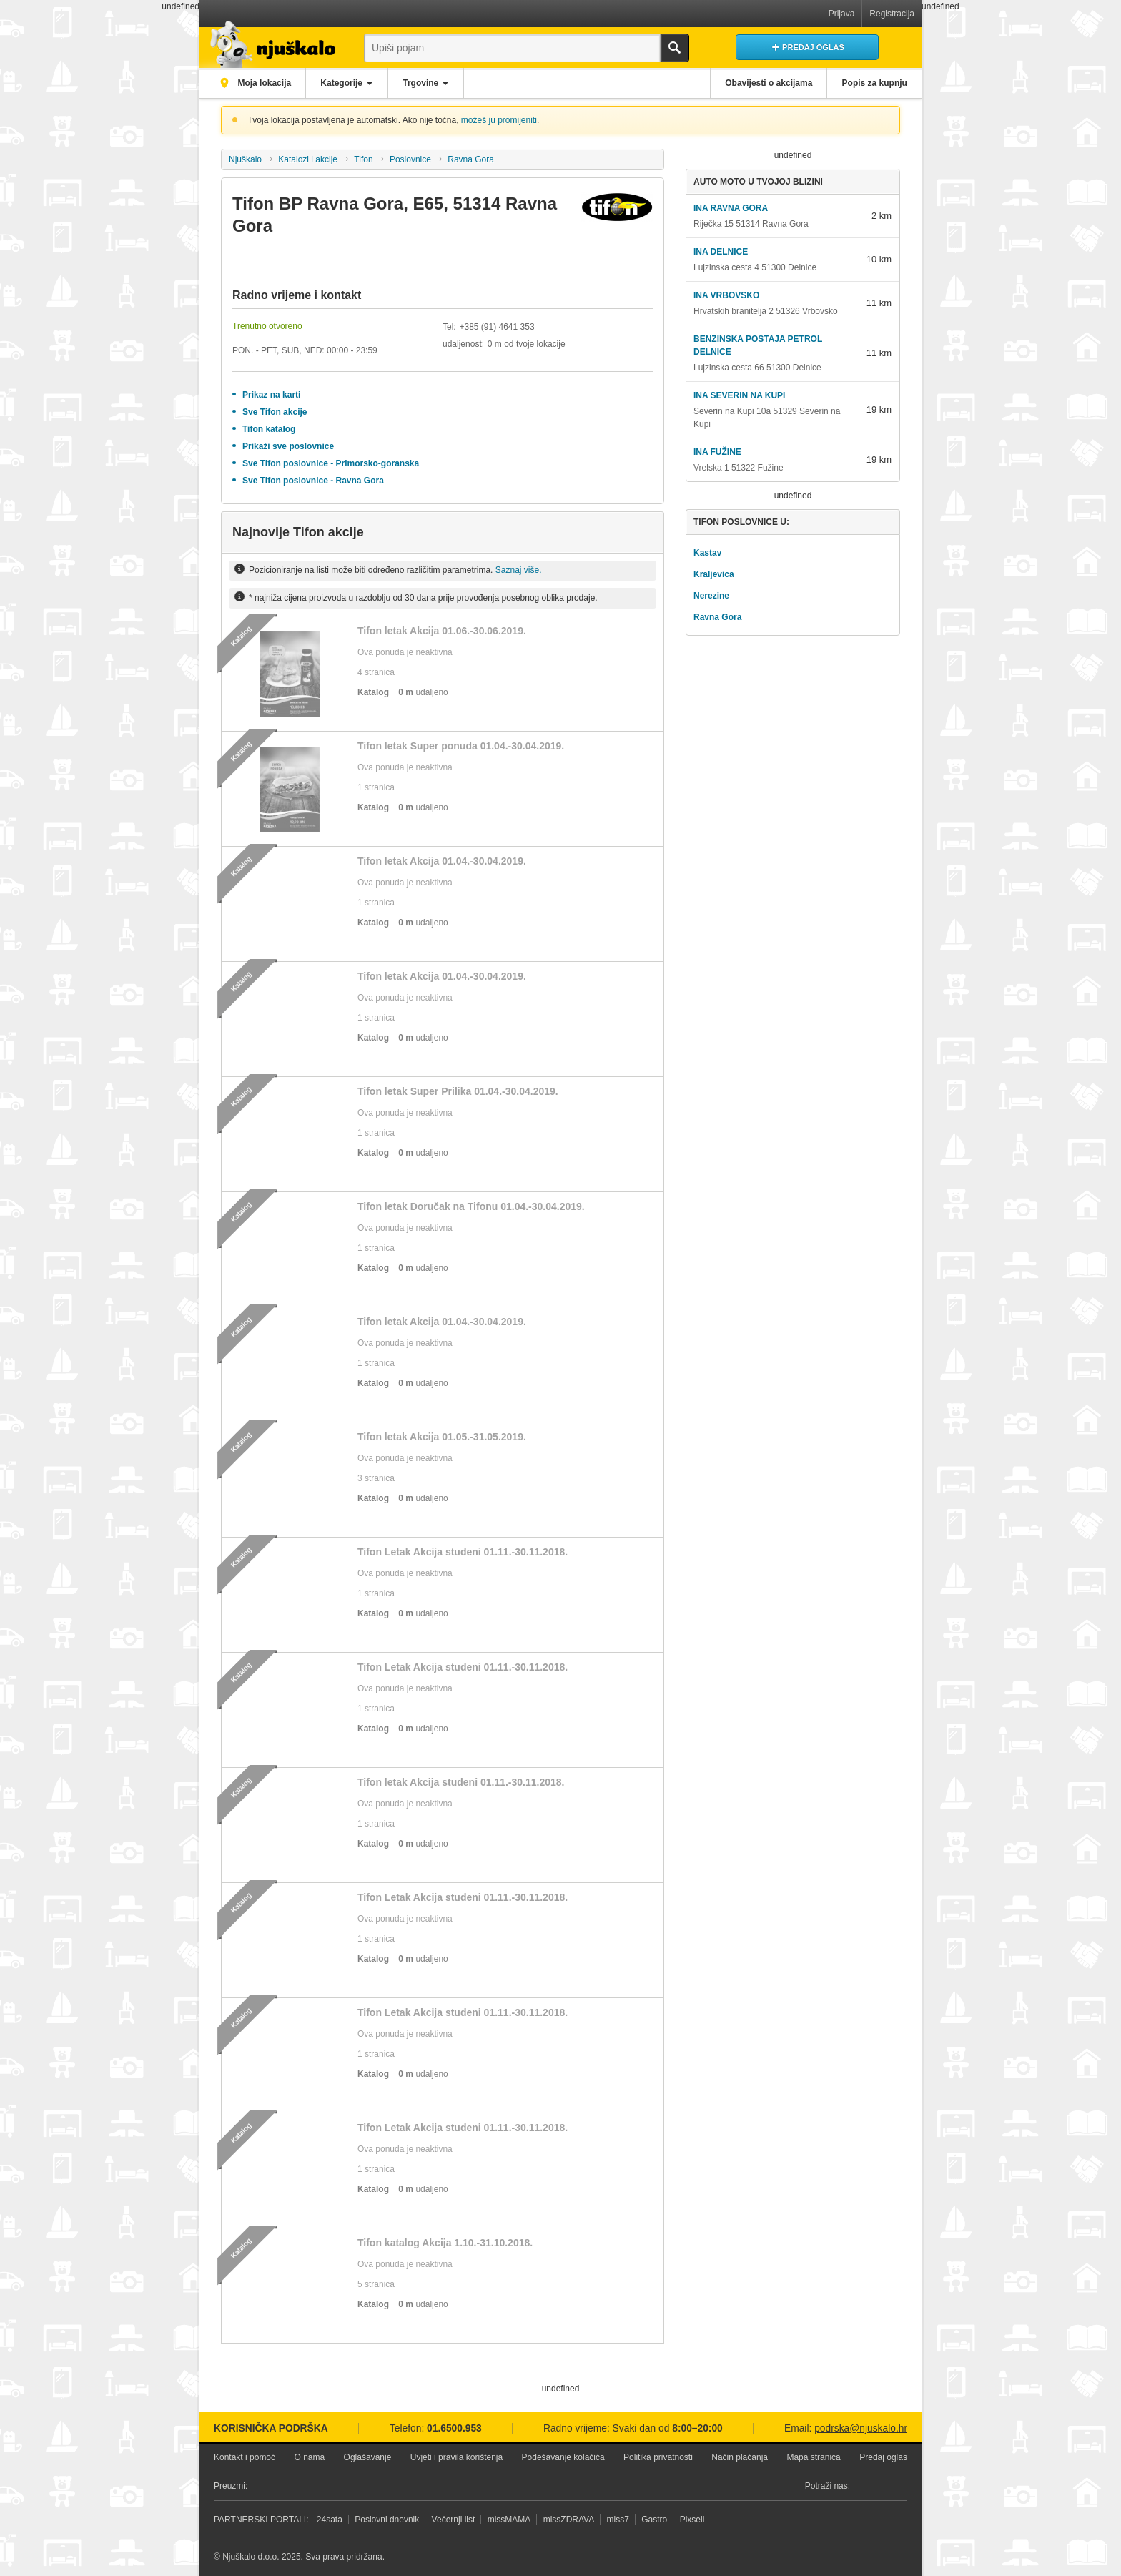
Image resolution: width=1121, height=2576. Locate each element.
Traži (675, 48)
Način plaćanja (739, 2457)
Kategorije (343, 83)
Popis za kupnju (874, 83)
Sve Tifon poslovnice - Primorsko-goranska (330, 463)
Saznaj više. (518, 570)
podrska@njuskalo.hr (860, 2428)
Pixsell (692, 2519)
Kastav (707, 553)
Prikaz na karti (271, 395)
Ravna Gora (471, 159)
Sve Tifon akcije (274, 412)
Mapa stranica (813, 2457)
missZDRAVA (569, 2519)
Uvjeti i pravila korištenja (456, 2457)
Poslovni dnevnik (387, 2519)
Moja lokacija (264, 83)
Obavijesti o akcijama (767, 83)
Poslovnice (410, 159)
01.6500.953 (454, 2428)
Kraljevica (713, 574)
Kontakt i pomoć (244, 2457)
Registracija (891, 14)
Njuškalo (245, 159)
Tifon (363, 159)
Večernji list (453, 2519)
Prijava (842, 14)
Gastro (654, 2519)
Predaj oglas (883, 2457)
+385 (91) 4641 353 (496, 327)
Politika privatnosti (658, 2457)
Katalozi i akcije (307, 159)
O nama (309, 2457)
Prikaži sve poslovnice (288, 446)
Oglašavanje (368, 2457)
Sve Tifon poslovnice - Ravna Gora (313, 481)
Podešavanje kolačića (563, 2457)
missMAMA (509, 2519)
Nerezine (711, 596)
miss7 (618, 2519)
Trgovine (424, 83)
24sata (329, 2519)
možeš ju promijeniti (499, 120)
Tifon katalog (268, 429)
